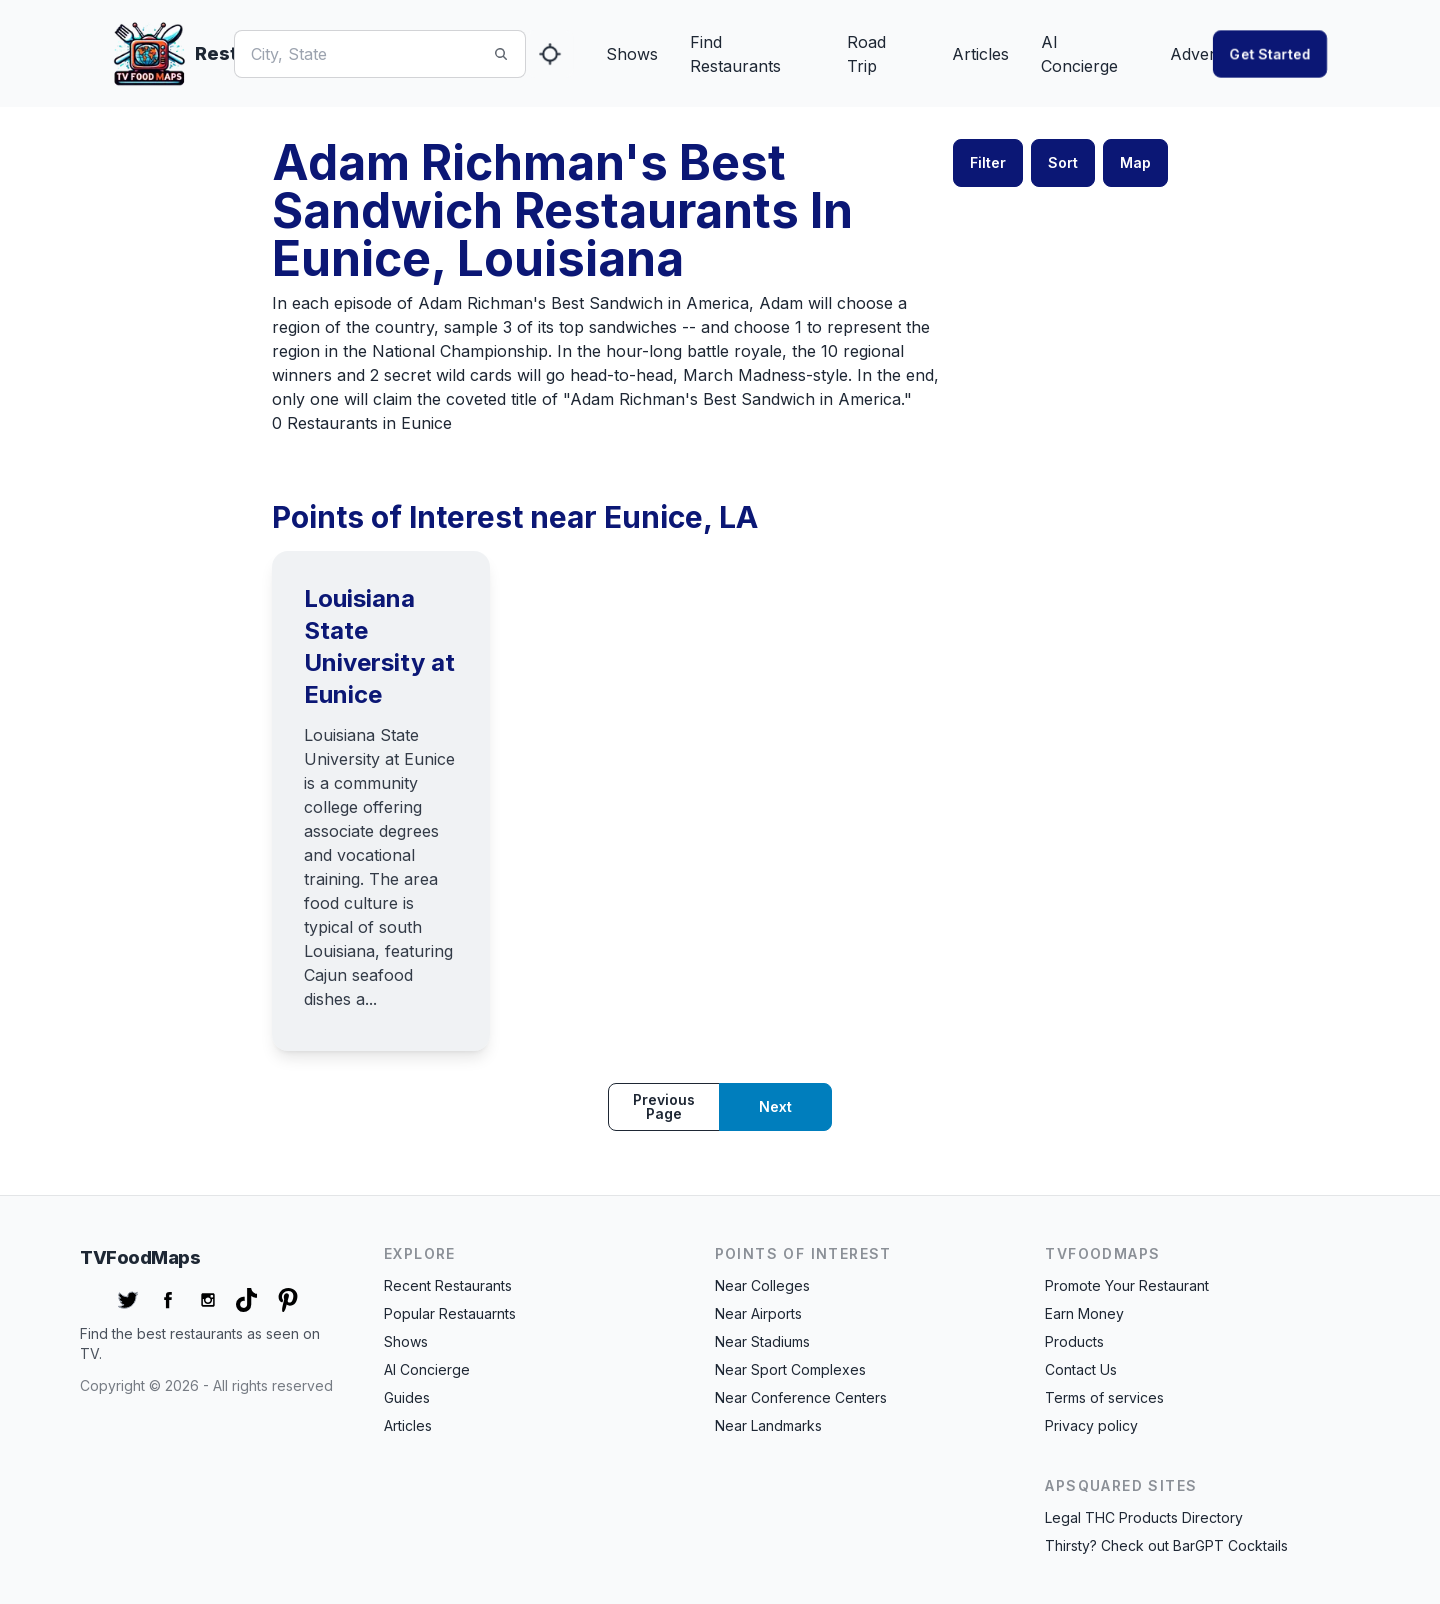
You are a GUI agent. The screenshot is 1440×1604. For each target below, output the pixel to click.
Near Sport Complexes (790, 1369)
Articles (980, 54)
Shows (632, 54)
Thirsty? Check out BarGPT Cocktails (1166, 1545)
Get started (1270, 53)
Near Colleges (762, 1285)
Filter (988, 162)
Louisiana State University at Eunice (379, 646)
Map (1135, 162)
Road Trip (866, 54)
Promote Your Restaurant (1127, 1285)
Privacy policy (1091, 1425)
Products (1074, 1341)
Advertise (1205, 54)
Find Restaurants (735, 54)
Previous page (664, 1106)
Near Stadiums (762, 1341)
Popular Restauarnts (450, 1313)
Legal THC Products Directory (1144, 1517)
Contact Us (1081, 1369)
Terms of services (1104, 1397)
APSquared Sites (1121, 1485)
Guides (407, 1397)
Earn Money (1084, 1313)
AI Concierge (1079, 54)
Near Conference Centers (801, 1397)
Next (775, 1106)
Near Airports (758, 1313)
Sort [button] (1063, 162)
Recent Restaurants (448, 1285)
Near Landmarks (768, 1425)
